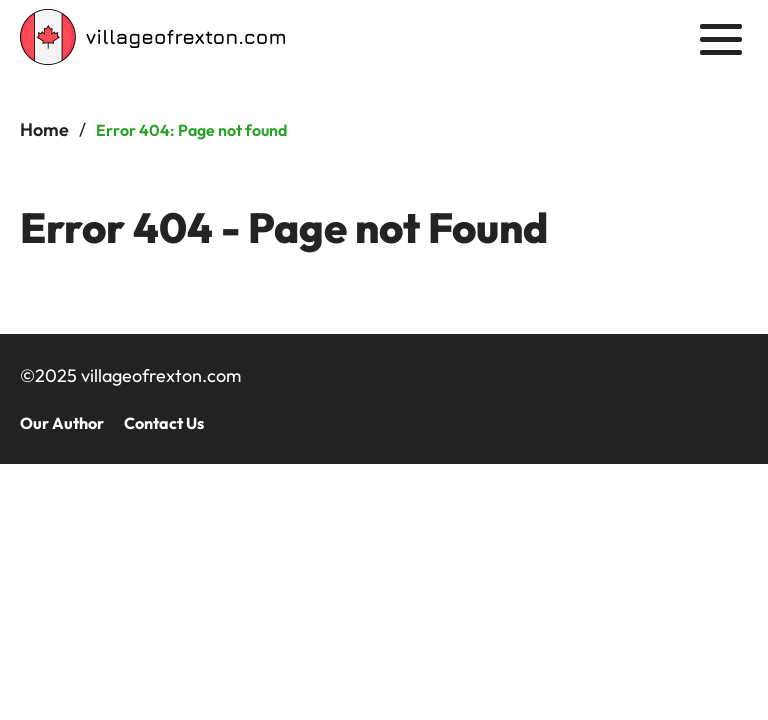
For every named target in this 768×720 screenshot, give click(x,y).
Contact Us (163, 423)
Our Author (61, 423)
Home (44, 129)
